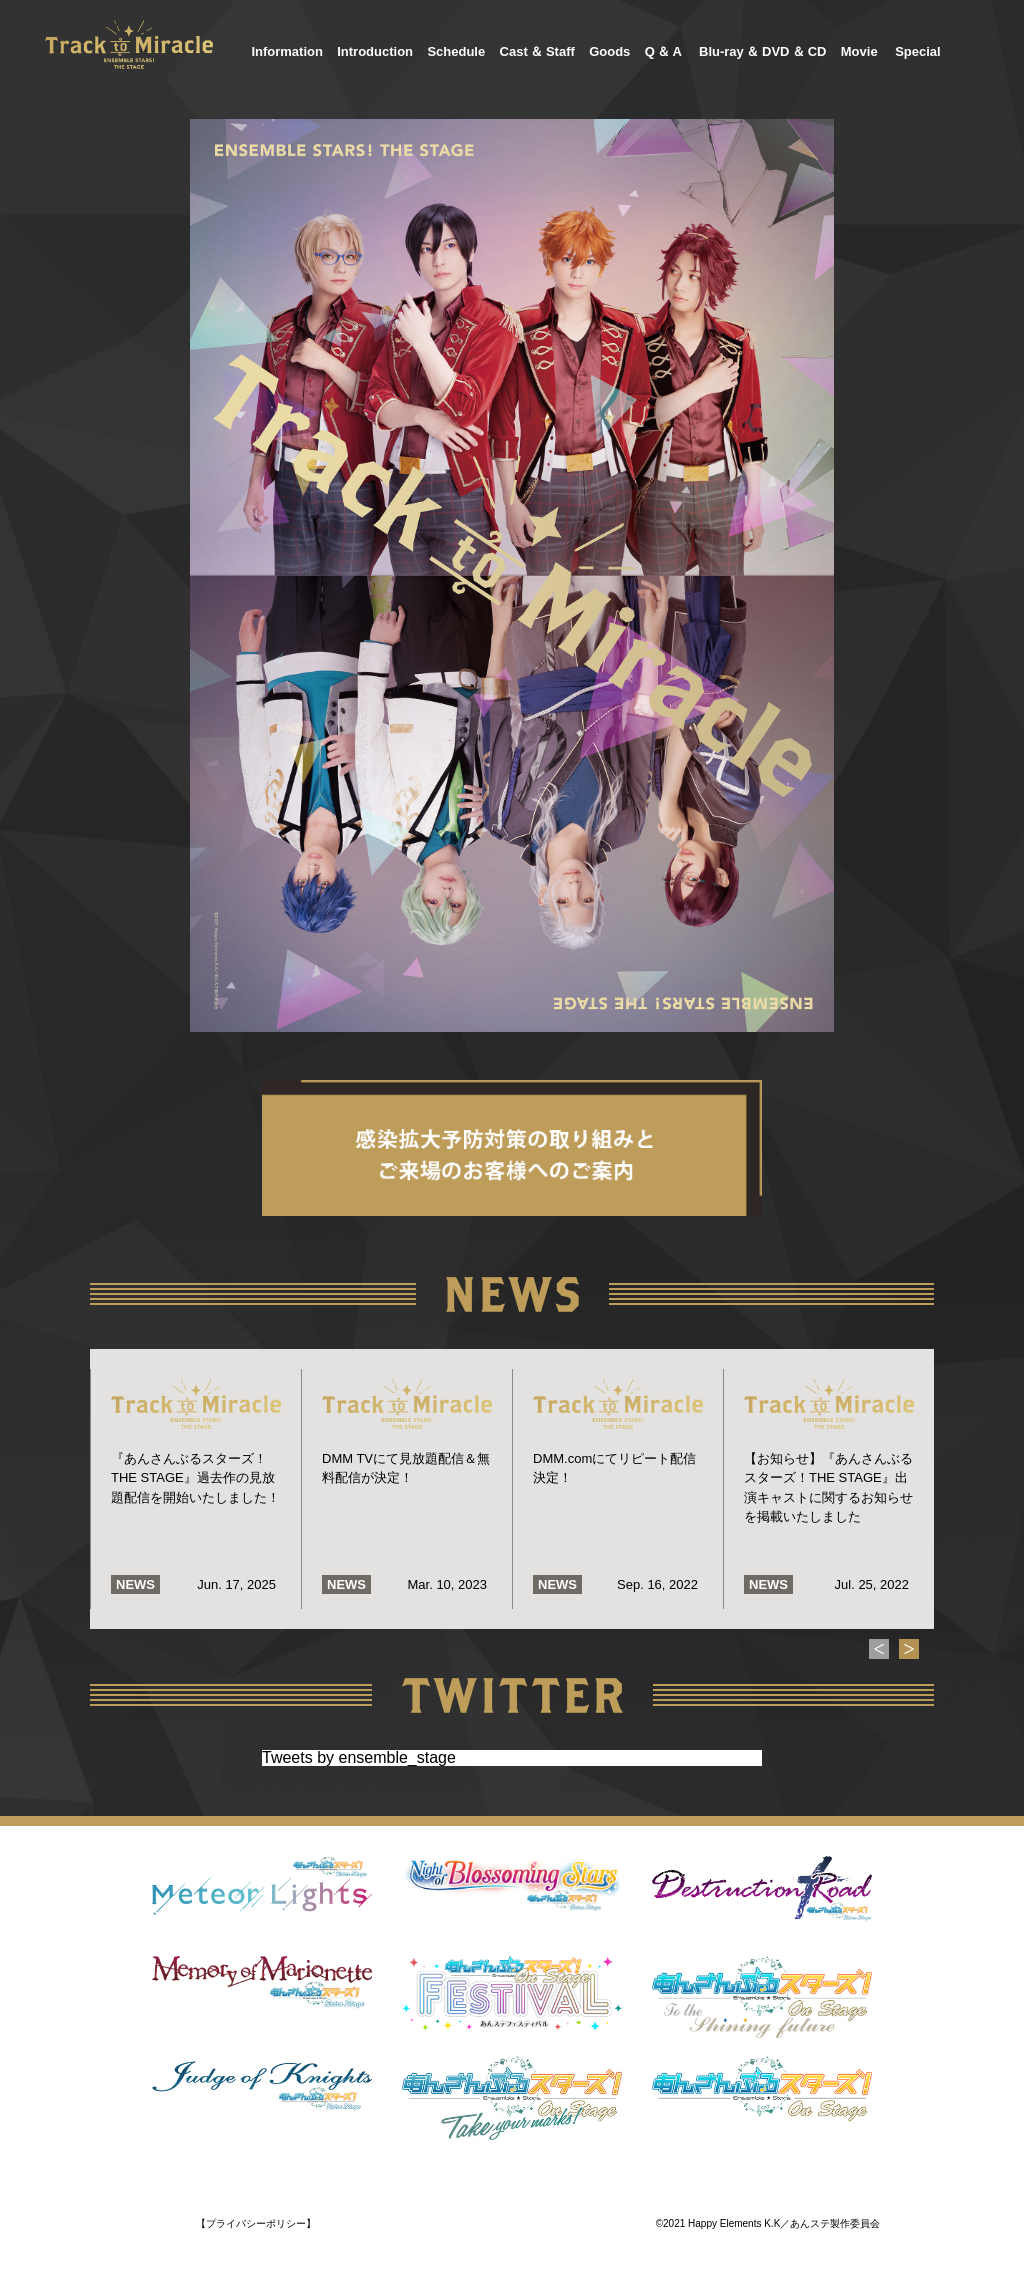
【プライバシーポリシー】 (256, 2223)
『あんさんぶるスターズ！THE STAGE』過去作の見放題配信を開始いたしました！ (195, 1478)
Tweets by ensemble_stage (359, 1757)
